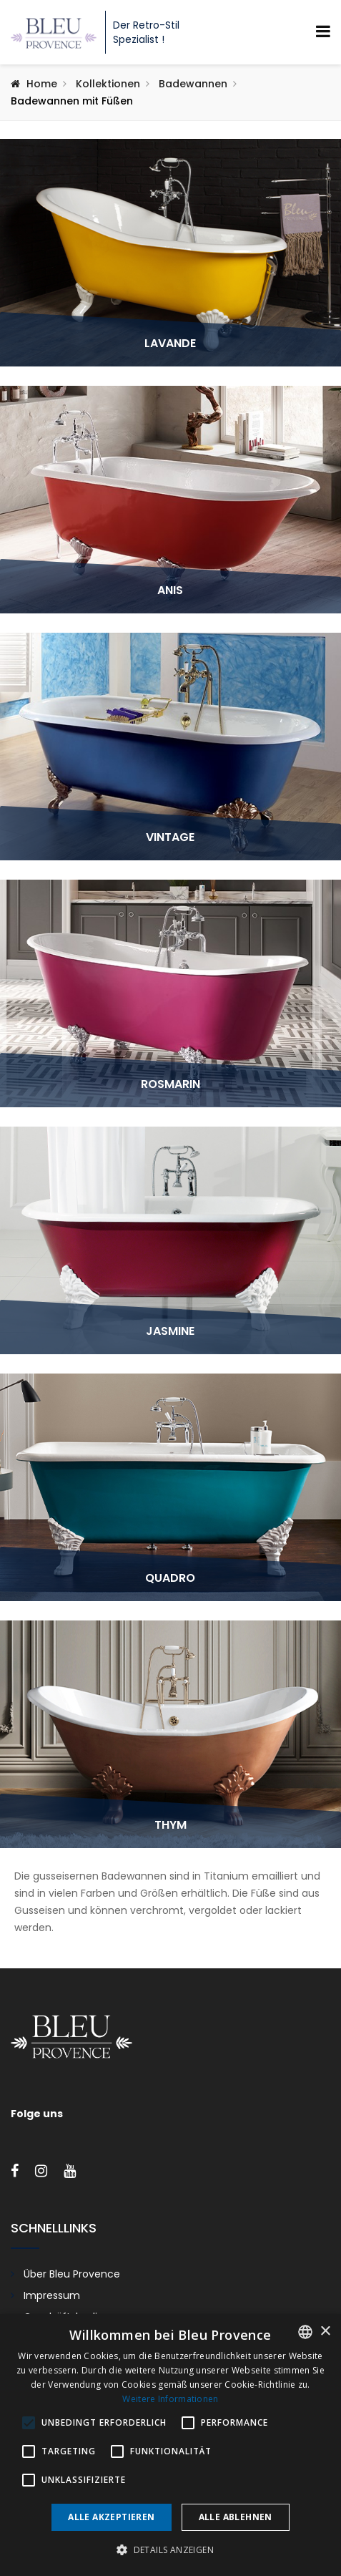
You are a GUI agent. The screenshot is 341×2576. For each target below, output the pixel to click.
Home (41, 84)
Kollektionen (108, 84)
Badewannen (193, 84)
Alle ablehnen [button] (235, 2517)
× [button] (325, 2331)
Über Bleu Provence (72, 2274)
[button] (170, 2550)
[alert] (170, 2445)
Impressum (52, 2295)
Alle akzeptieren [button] (111, 2517)
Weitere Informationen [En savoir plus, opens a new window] (170, 2399)
